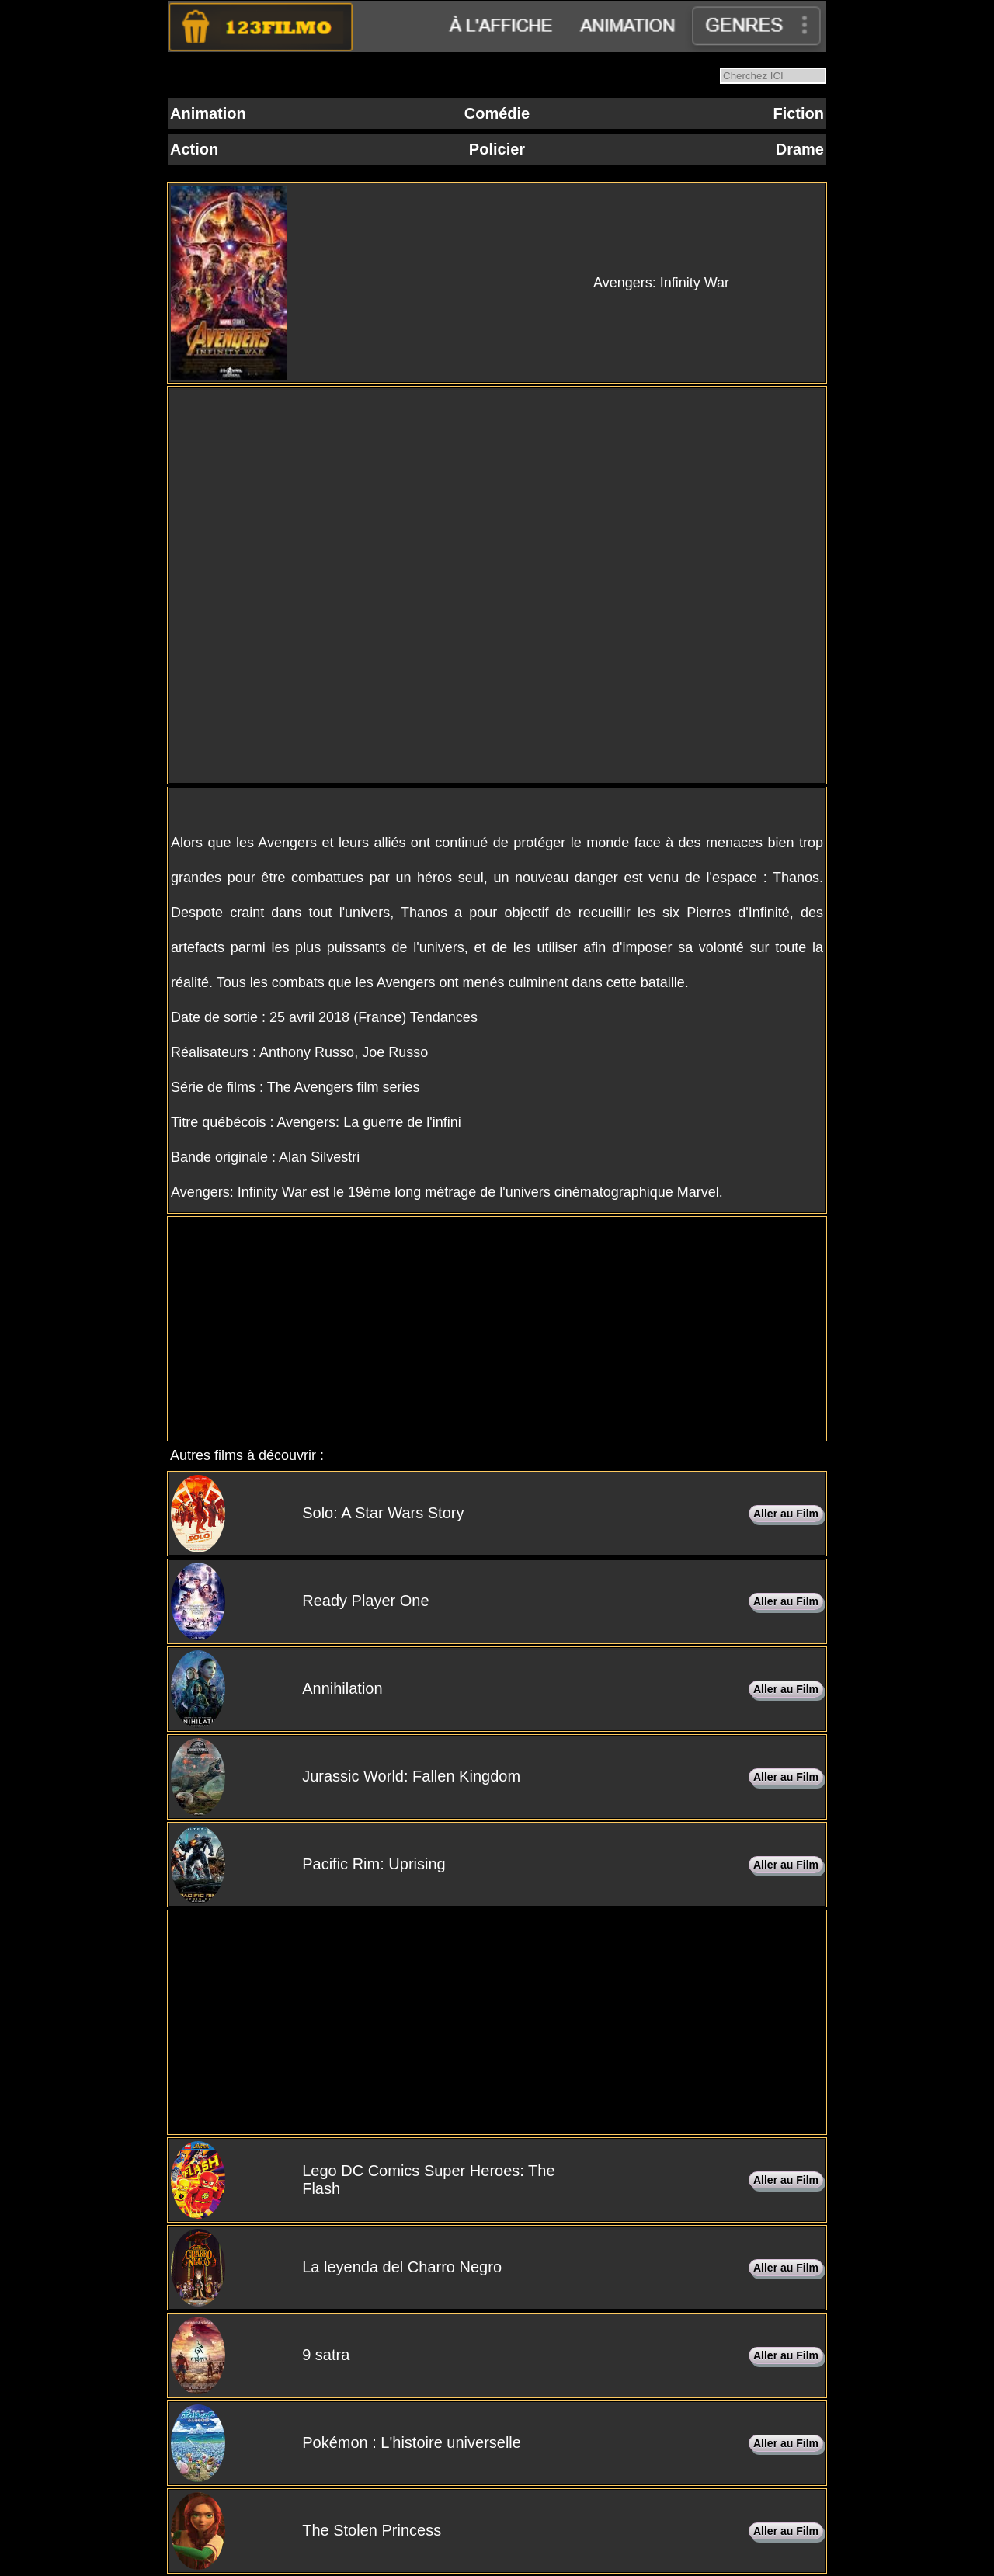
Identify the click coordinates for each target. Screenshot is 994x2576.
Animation (208, 113)
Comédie (497, 113)
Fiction (798, 113)
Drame (800, 149)
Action (194, 149)
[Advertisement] (497, 1328)
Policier (497, 149)
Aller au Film (785, 1513)
